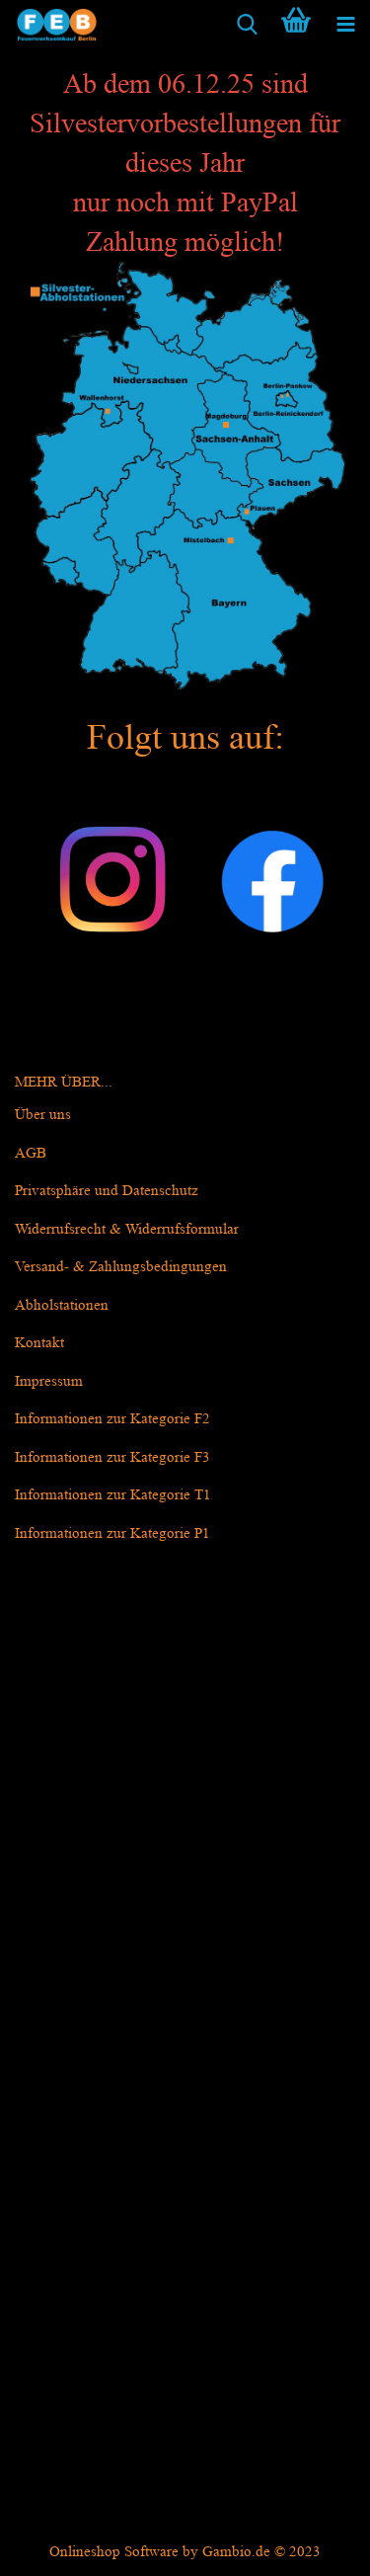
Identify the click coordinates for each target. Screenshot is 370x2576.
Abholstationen (62, 1305)
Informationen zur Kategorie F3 (112, 1457)
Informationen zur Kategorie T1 (113, 1495)
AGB (30, 1153)
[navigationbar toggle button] (345, 24)
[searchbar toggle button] (246, 24)
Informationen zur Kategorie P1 (112, 1533)
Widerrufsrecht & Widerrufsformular (127, 1229)
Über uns (43, 1114)
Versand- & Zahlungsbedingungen (121, 1266)
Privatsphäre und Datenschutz (106, 1190)
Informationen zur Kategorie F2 (112, 1418)
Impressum (49, 1381)
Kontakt (39, 1342)
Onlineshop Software (114, 2551)
